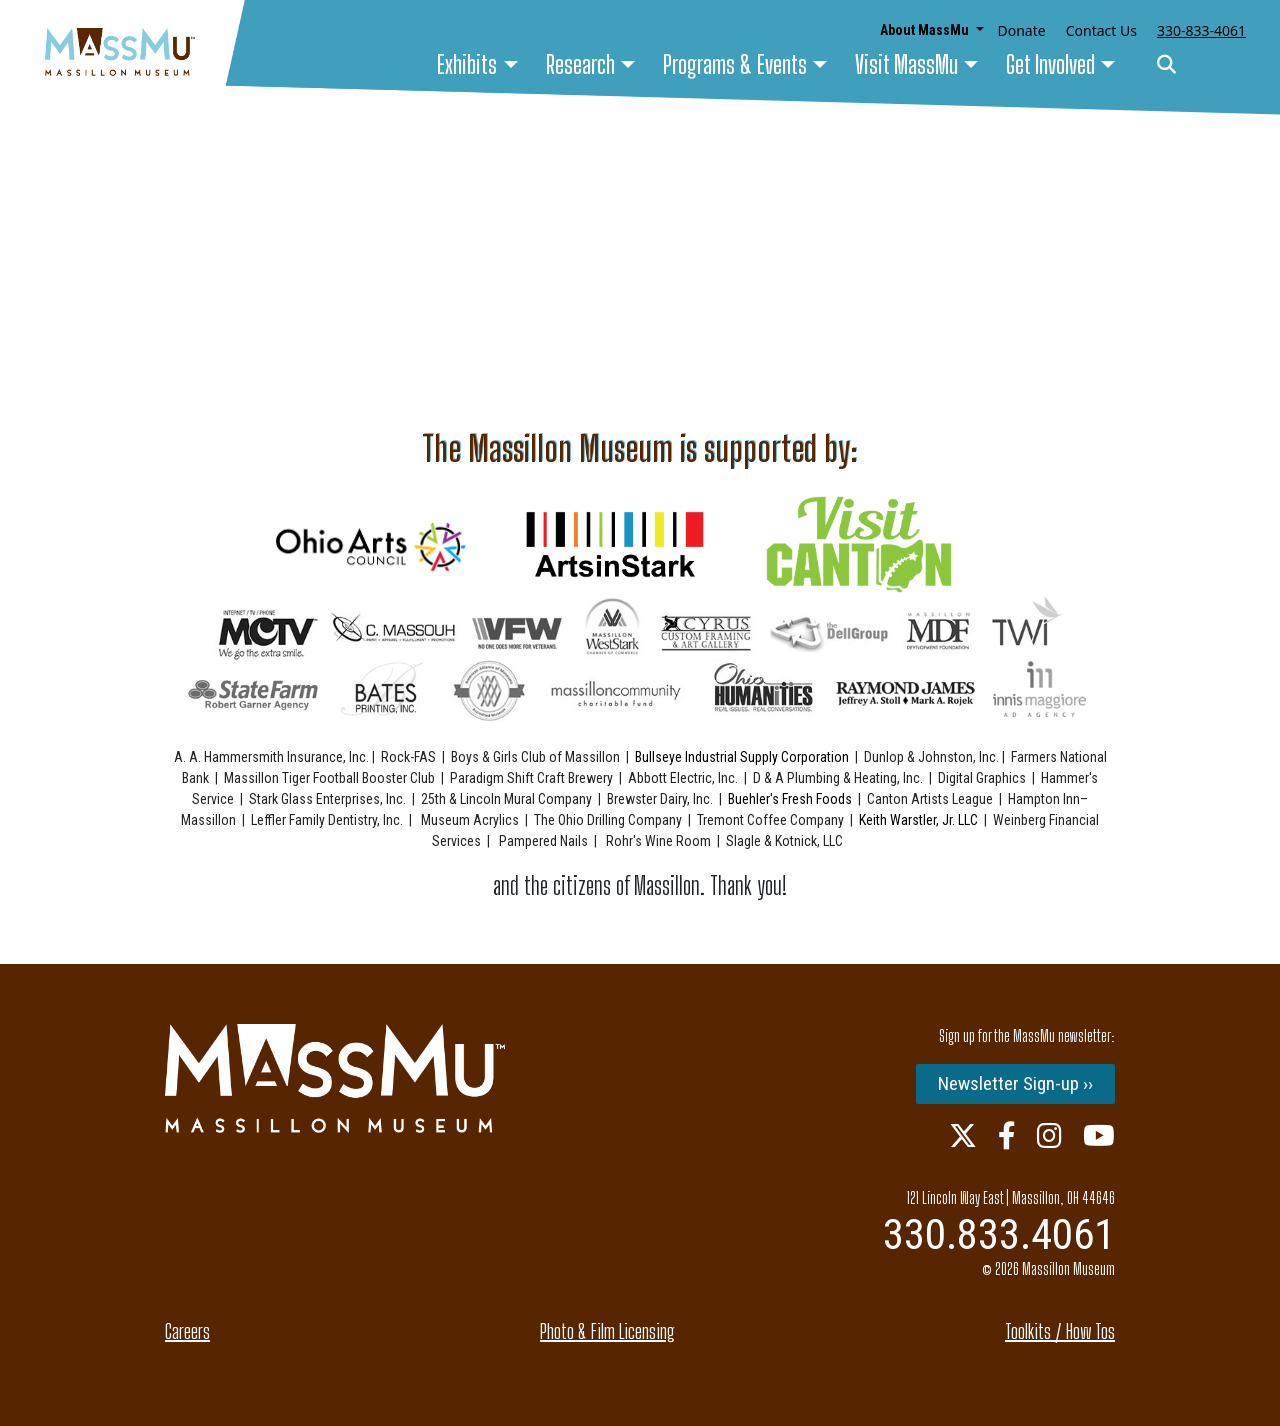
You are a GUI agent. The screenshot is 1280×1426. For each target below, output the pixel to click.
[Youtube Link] (1099, 1135)
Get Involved (1050, 64)
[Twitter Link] (963, 1135)
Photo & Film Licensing (607, 1331)
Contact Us (1101, 30)
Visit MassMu (906, 64)
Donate (1022, 30)
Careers (187, 1331)
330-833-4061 (1201, 30)
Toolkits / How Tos (1060, 1331)
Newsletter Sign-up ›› (1015, 1083)
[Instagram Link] (1049, 1135)
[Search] (1166, 65)
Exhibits (467, 64)
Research (580, 64)
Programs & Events (735, 64)
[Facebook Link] (1007, 1135)
